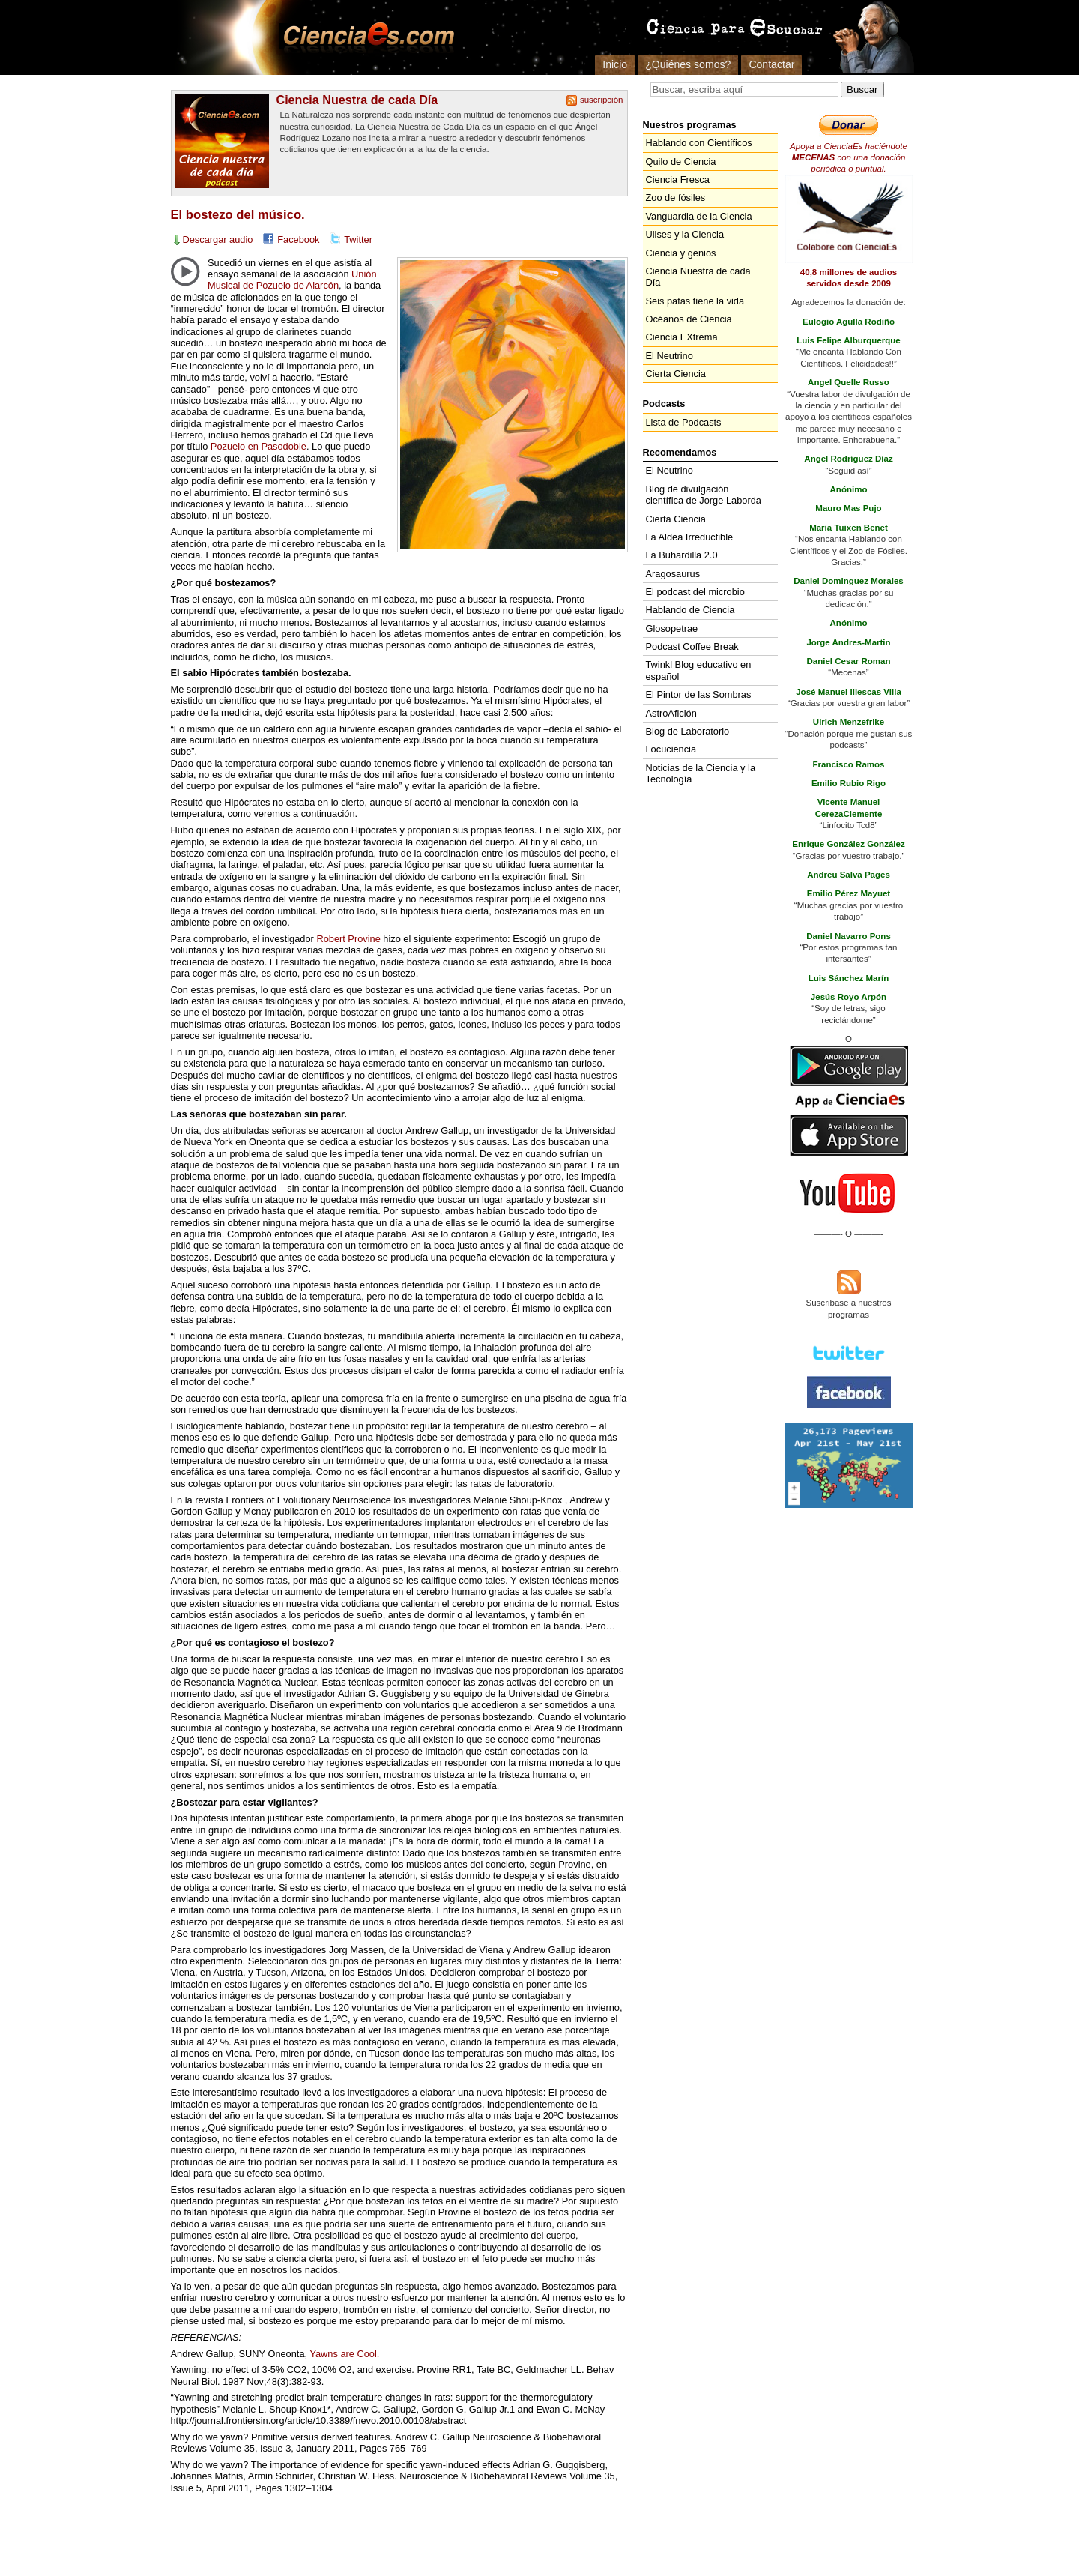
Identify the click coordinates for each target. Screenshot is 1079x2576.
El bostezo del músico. (238, 215)
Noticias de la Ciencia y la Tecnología (701, 773)
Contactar (771, 64)
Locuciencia (671, 749)
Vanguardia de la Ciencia (699, 216)
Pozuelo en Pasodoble (258, 446)
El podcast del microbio (695, 591)
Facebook (298, 239)
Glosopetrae (672, 628)
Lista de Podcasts (684, 422)
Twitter (358, 239)
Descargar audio (218, 239)
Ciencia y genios (681, 253)
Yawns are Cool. (344, 2353)
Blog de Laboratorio (688, 731)
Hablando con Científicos (699, 142)
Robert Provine (348, 938)
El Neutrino (669, 355)
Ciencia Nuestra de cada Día (357, 99)
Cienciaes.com (364, 37)
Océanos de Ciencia (689, 319)
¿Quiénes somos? (688, 64)
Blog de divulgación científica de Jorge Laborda (703, 494)
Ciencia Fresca (678, 179)
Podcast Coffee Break (692, 646)
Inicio (614, 64)
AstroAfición (671, 713)
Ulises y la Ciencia (685, 234)
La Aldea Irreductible (690, 537)
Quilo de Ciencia (681, 161)
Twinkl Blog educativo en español (699, 670)
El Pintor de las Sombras (699, 694)
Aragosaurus (673, 573)
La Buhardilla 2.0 (682, 555)
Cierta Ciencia (676, 373)
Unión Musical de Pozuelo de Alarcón (292, 279)
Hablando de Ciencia (690, 609)
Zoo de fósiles (676, 197)
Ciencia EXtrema (682, 337)
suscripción (601, 99)
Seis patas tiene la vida (695, 301)
